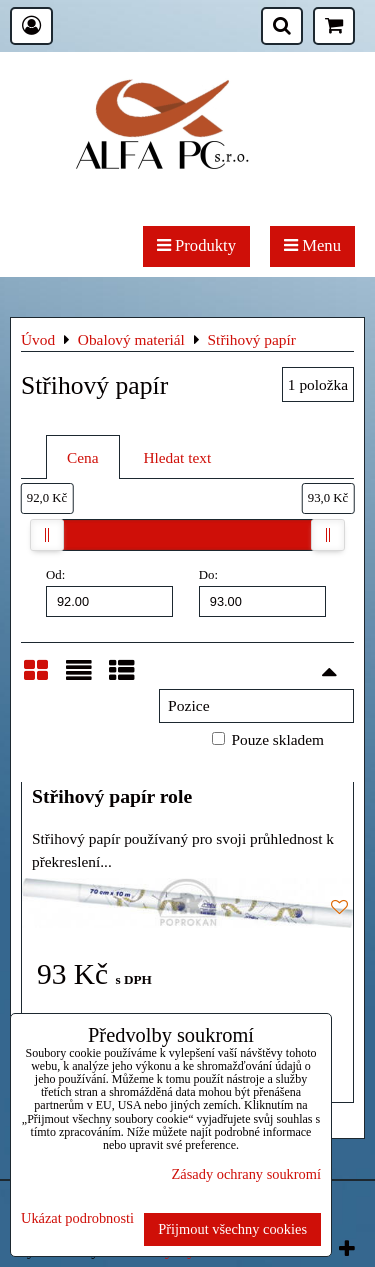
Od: (109, 592)
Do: (262, 592)
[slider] (47, 535)
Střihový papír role (112, 796)
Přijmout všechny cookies (232, 1229)
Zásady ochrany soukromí (246, 1174)
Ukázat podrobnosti (77, 1218)
